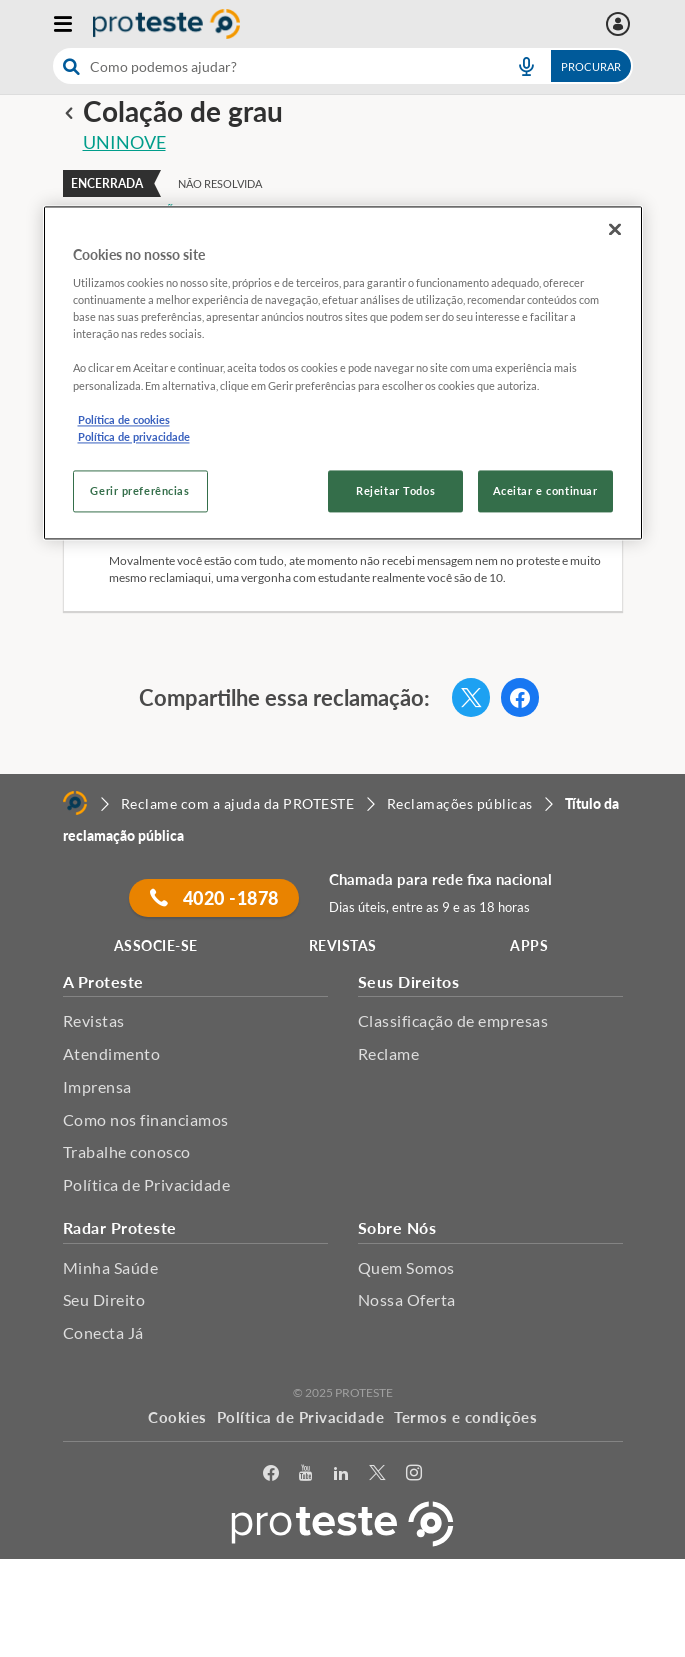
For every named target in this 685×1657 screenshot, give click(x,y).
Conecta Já (103, 1332)
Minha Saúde (111, 1267)
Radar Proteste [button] (120, 1227)
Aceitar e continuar (545, 490)
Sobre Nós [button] (397, 1227)
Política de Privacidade (147, 1184)
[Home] (75, 803)
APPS (529, 945)
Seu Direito (104, 1299)
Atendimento (112, 1053)
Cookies (177, 1417)
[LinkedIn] (341, 1473)
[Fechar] (615, 229)
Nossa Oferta (407, 1299)
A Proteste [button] (103, 981)
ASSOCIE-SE (156, 945)
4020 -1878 (214, 898)
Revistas (94, 1020)
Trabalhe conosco (127, 1151)
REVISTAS (343, 945)
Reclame (389, 1053)
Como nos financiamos (146, 1119)
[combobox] (343, 66)
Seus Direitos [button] (409, 981)
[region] (343, 372)
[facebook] (271, 1473)
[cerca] (274, 66)
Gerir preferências (139, 490)
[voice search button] (527, 66)
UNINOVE (124, 142)
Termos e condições (465, 1417)
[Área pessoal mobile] (620, 24)
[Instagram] (414, 1473)
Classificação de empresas (453, 1020)
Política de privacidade (134, 436)
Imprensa (97, 1086)
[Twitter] (377, 1473)
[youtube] (306, 1473)
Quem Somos (406, 1267)
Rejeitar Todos (395, 490)
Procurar (591, 66)
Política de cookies (124, 419)
